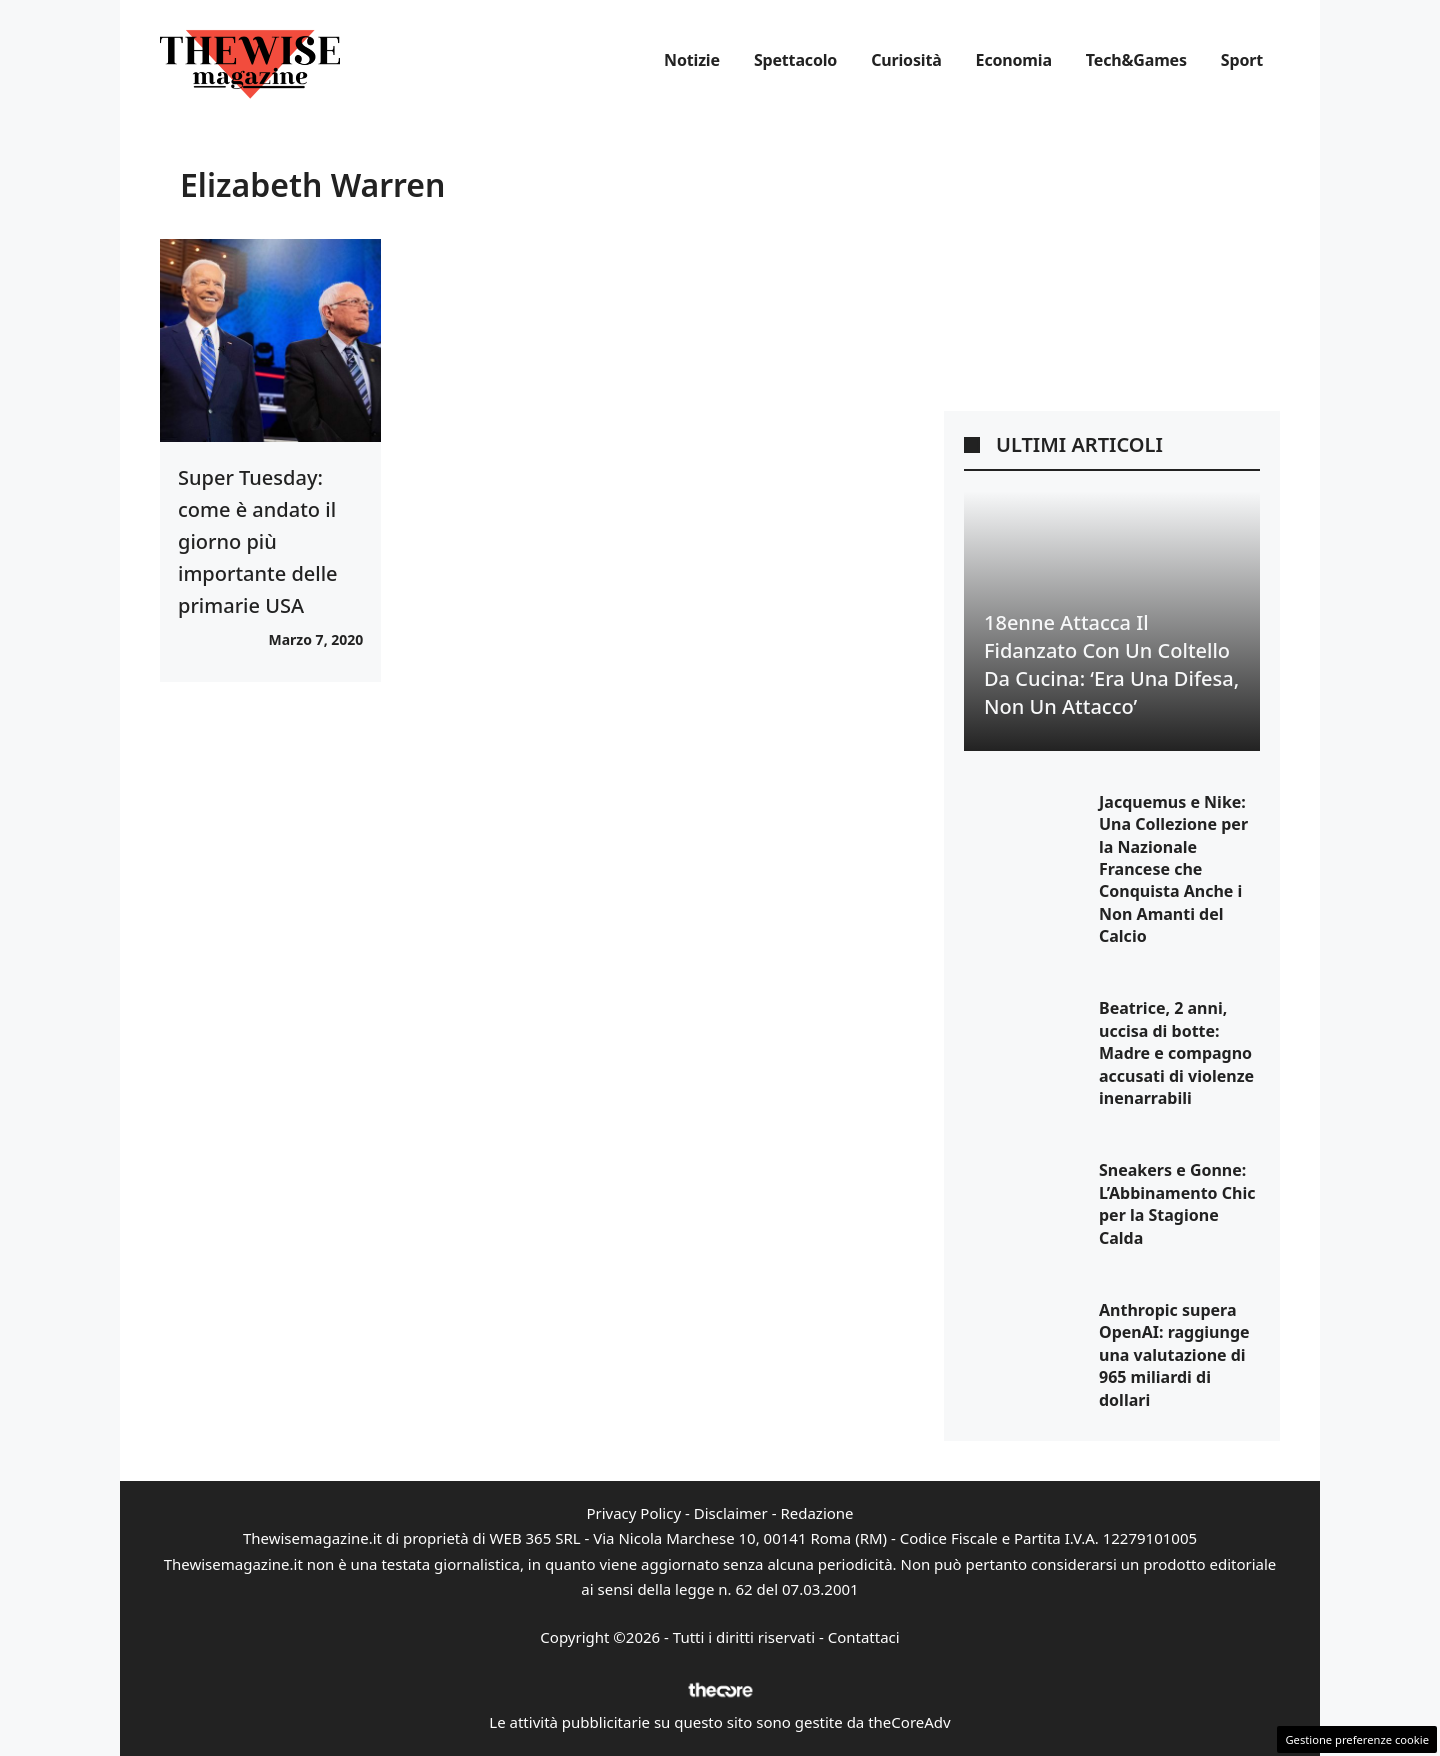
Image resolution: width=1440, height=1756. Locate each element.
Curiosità (906, 60)
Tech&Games (1136, 60)
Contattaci (864, 1637)
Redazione (816, 1513)
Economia (1014, 60)
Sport (1242, 60)
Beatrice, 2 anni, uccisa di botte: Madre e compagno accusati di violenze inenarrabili (1176, 1053)
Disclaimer (731, 1513)
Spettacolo (795, 60)
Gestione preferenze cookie (1357, 1739)
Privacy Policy (633, 1513)
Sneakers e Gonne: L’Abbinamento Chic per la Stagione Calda (1177, 1203)
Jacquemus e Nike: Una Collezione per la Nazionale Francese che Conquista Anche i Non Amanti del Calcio (1173, 869)
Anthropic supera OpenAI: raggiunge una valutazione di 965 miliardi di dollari (1174, 1355)
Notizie (692, 60)
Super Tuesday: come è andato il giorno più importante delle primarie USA (258, 541)
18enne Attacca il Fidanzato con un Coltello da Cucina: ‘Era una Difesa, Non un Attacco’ (1111, 664)
